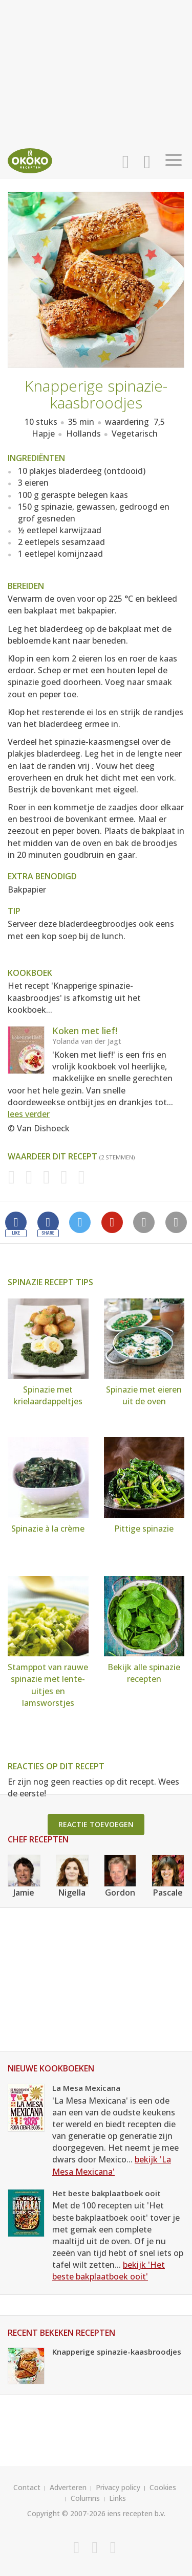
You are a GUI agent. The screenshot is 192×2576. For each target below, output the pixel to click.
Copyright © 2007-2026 (66, 2513)
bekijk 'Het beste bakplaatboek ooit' (108, 2270)
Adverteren (68, 2487)
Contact (26, 2487)
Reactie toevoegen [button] (96, 1824)
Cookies (163, 2487)
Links (117, 2498)
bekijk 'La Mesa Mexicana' (111, 2165)
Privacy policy (118, 2487)
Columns (85, 2498)
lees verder (29, 1114)
